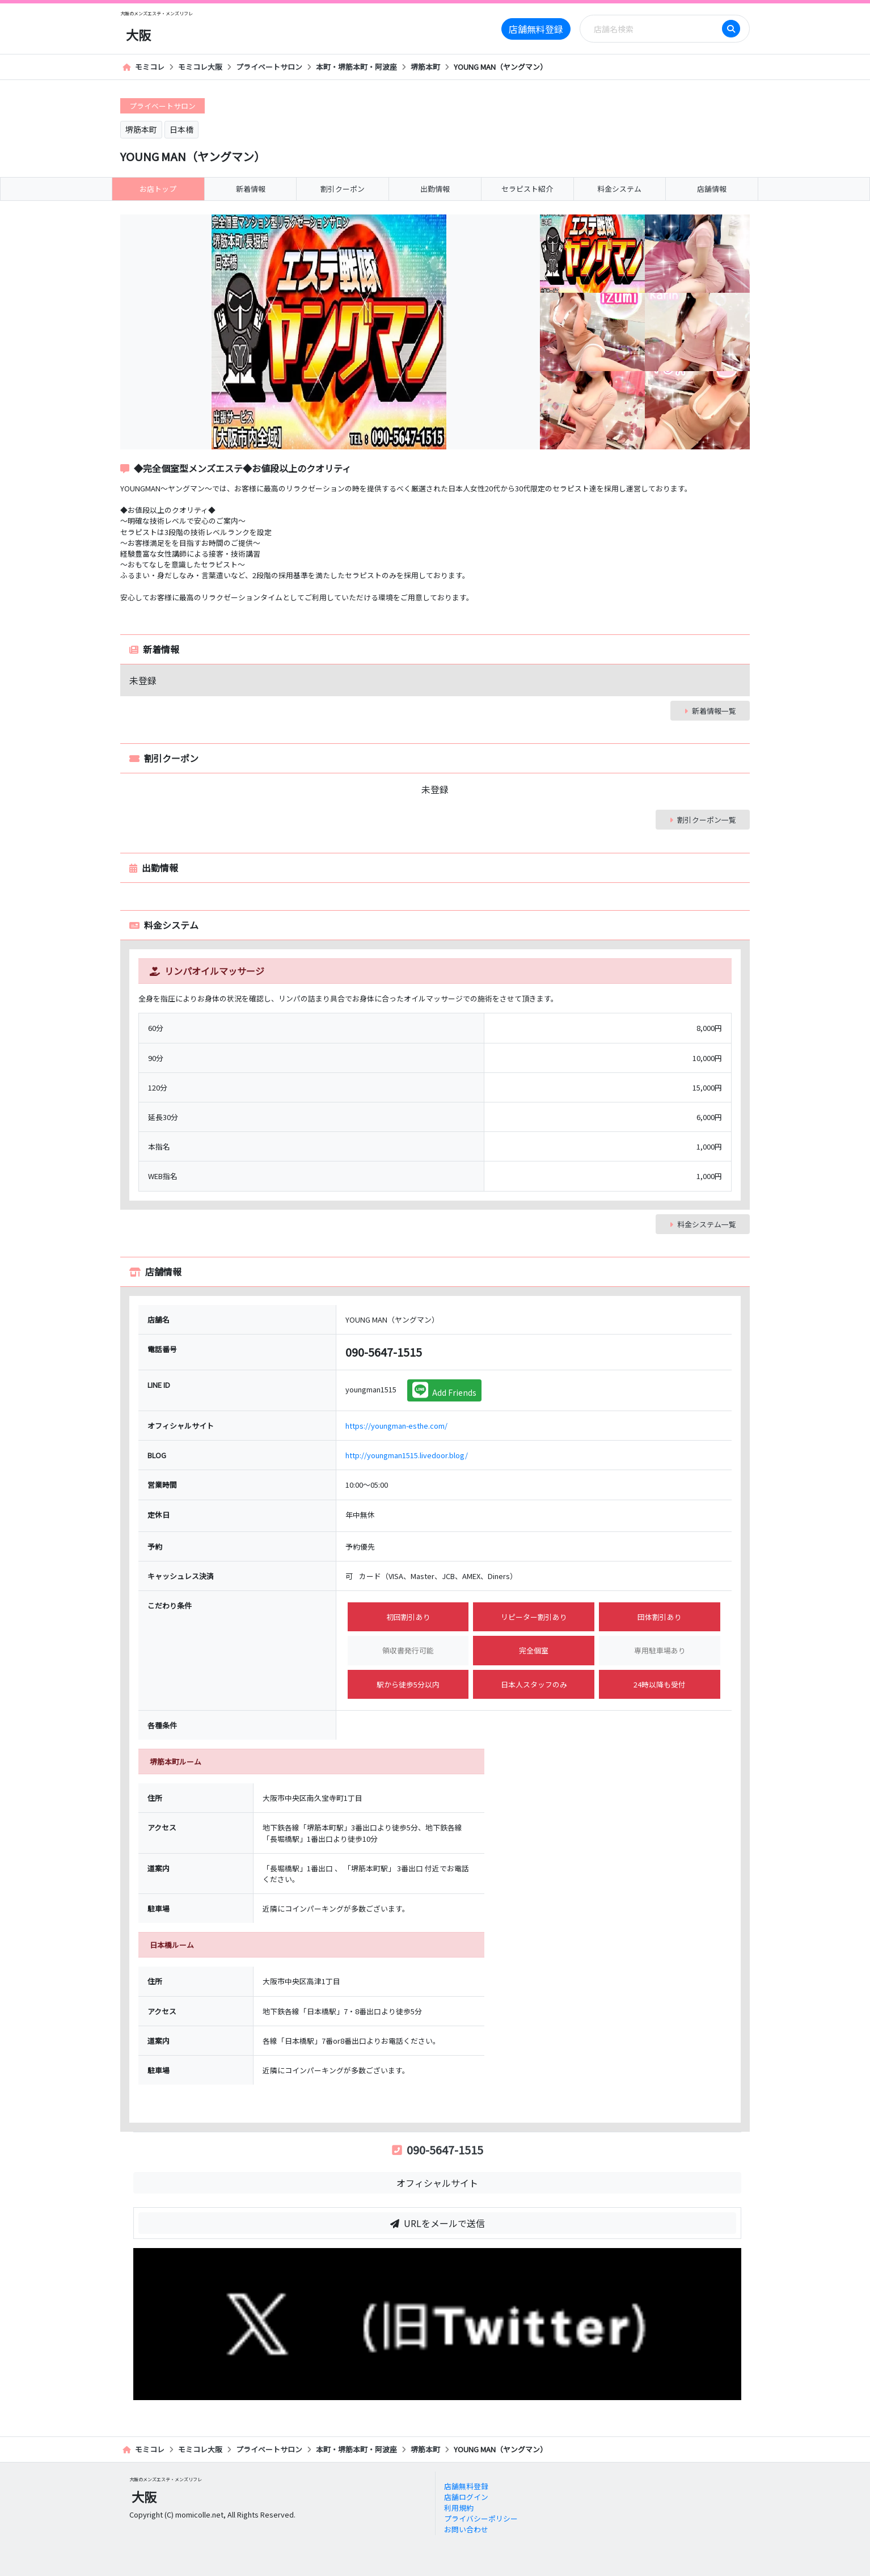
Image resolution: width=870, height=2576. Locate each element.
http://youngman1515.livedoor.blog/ (406, 1455)
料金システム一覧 (702, 1224)
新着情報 (250, 188)
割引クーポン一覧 (702, 819)
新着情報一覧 (710, 710)
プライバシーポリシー (481, 2518)
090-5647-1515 (437, 2149)
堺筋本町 (425, 66)
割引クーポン (342, 188)
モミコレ (143, 66)
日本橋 (181, 129)
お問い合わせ (466, 2529)
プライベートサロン (269, 66)
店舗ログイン (466, 2496)
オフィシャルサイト (437, 2183)
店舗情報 (712, 188)
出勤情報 (435, 188)
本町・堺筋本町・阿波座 (356, 66)
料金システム (619, 188)
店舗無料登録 (536, 29)
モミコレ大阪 (200, 66)
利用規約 (459, 2507)
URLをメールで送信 (437, 2223)
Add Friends (444, 1390)
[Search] (654, 28)
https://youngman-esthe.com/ (396, 1425)
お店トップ (158, 188)
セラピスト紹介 (527, 188)
